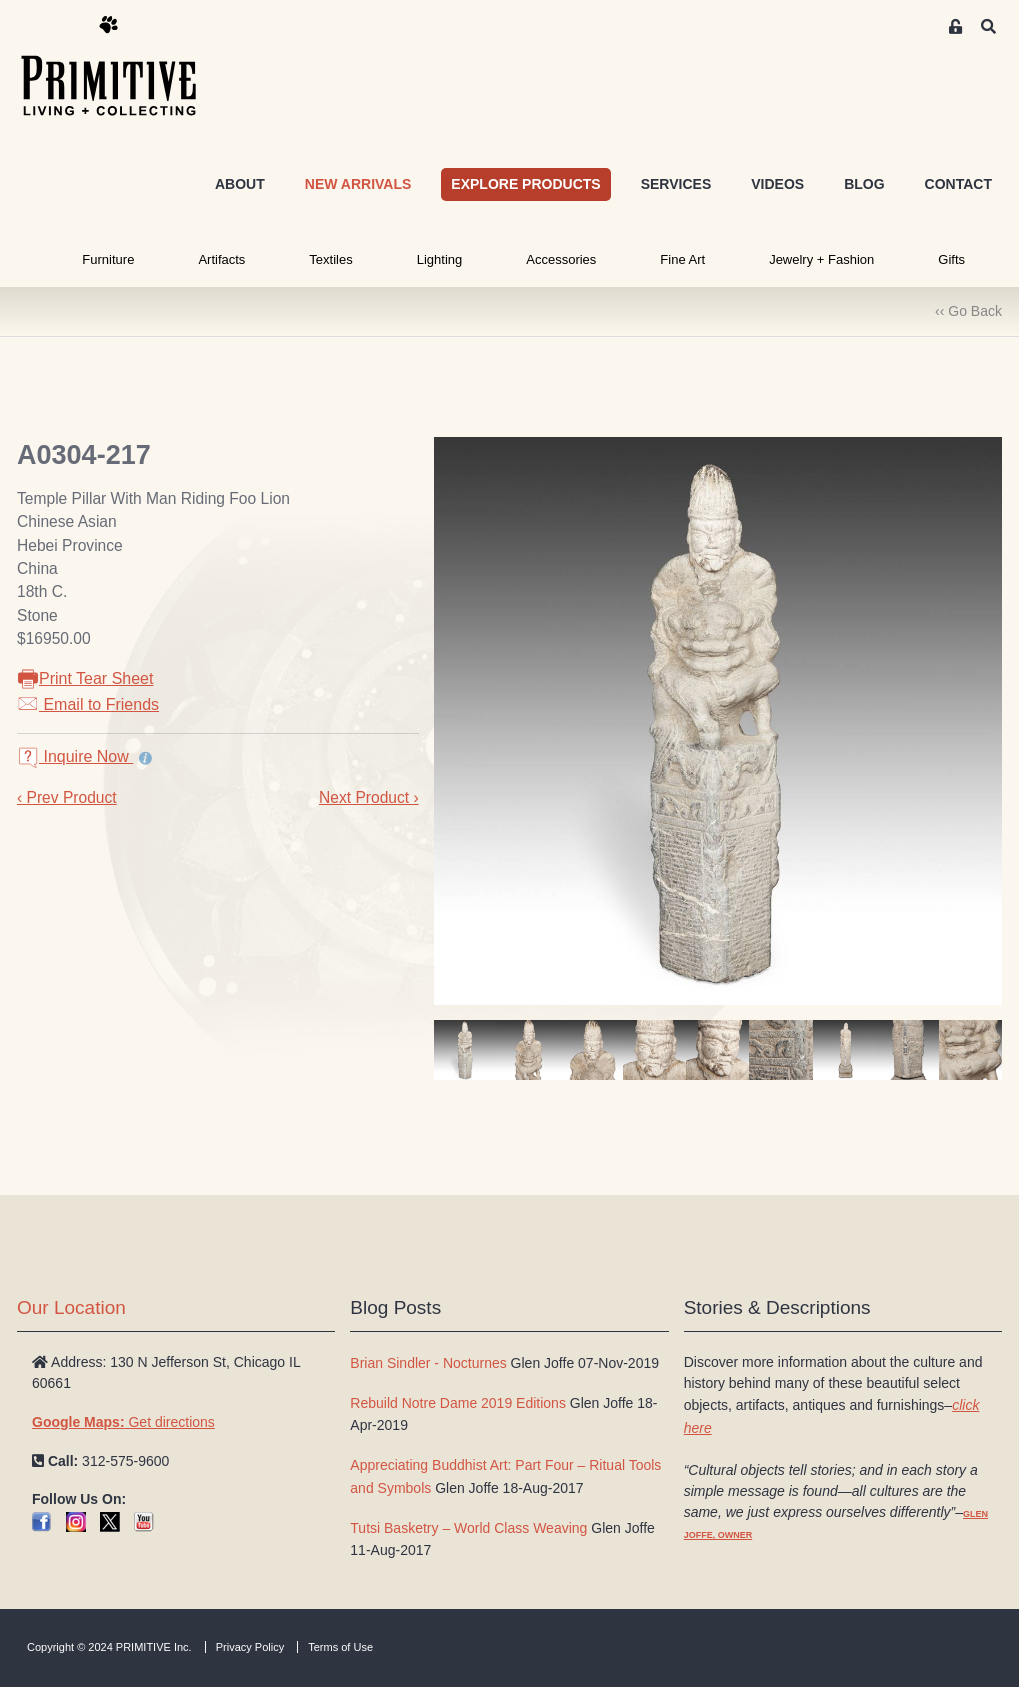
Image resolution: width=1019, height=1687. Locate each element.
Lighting (440, 259)
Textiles (330, 259)
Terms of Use (340, 1647)
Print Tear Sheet (85, 678)
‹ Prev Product (67, 797)
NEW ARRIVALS (358, 184)
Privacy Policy (250, 1647)
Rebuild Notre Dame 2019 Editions (458, 1403)
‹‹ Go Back (968, 311)
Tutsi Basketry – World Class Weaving (468, 1528)
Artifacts (221, 259)
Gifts (951, 259)
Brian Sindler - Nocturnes (428, 1363)
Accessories (561, 259)
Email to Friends (88, 704)
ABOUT (240, 184)
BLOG (864, 184)
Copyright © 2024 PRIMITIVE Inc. (109, 1647)
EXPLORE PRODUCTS (525, 184)
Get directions (123, 1422)
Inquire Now (75, 756)
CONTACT (958, 184)
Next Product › (369, 797)
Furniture (108, 259)
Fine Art (682, 259)
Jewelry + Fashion (821, 259)
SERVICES (676, 184)
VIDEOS (777, 184)
